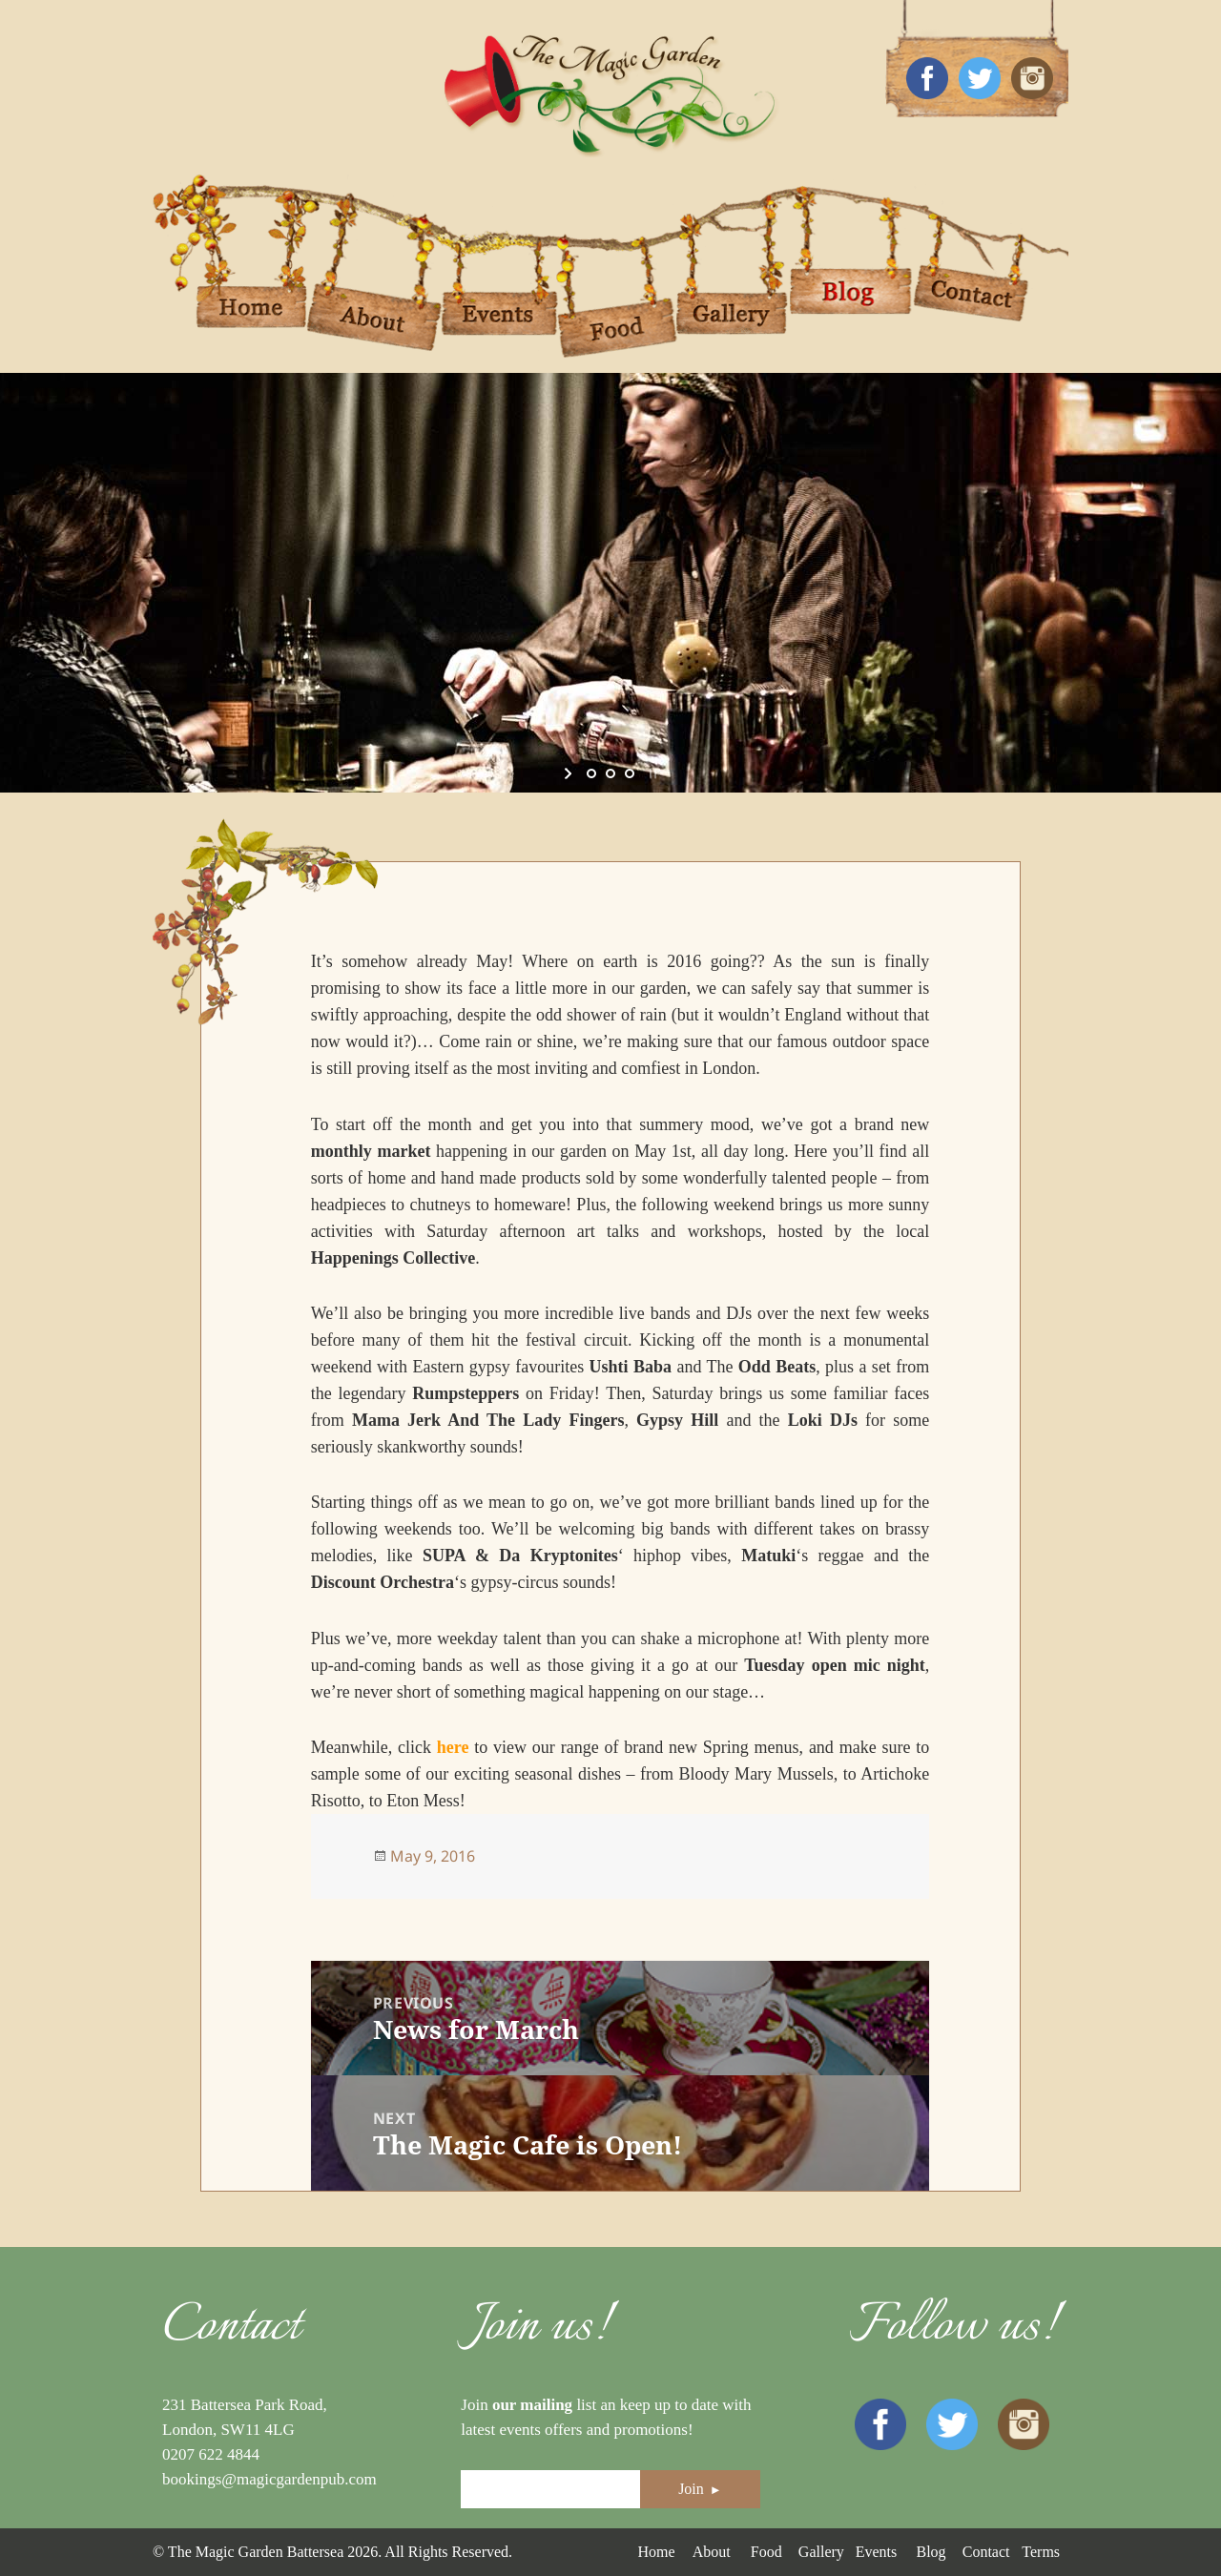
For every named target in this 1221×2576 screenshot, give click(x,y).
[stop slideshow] (651, 773)
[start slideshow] (570, 773)
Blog (930, 2552)
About (712, 2552)
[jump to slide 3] (629, 773)
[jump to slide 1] (591, 773)
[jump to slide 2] (610, 773)
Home (655, 2552)
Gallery (821, 2552)
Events (877, 2552)
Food (766, 2552)
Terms (1041, 2552)
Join (700, 2489)
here (453, 1747)
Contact (986, 2552)
